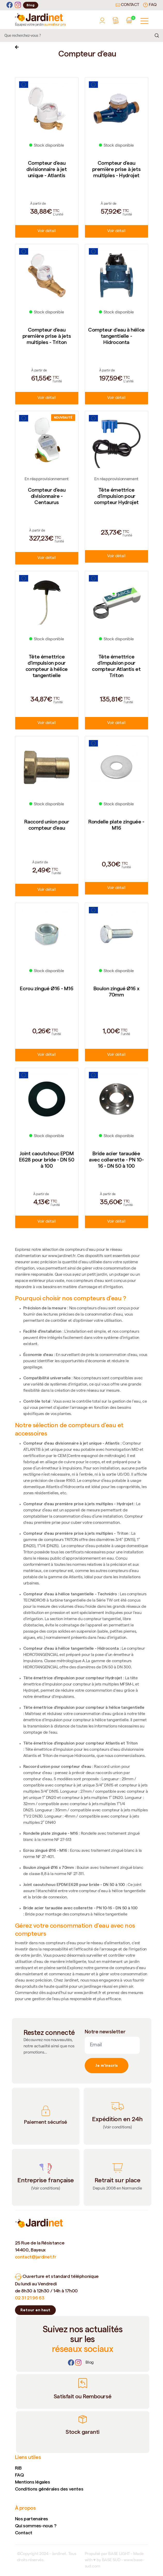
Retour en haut (35, 2310)
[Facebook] (9, 5)
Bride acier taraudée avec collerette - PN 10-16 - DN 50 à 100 (116, 1160)
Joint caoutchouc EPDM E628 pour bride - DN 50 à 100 (46, 1160)
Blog (31, 5)
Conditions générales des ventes (49, 2488)
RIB (18, 2467)
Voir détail (46, 231)
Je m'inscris (106, 2065)
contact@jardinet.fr (35, 2256)
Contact (127, 5)
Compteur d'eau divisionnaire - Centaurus (46, 496)
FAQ (150, 5)
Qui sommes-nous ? (36, 2525)
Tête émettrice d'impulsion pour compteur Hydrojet (116, 496)
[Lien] (89, 2363)
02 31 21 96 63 (29, 2297)
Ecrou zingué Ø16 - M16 (46, 988)
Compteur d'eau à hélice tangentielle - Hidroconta (116, 336)
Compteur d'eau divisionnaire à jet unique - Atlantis (46, 169)
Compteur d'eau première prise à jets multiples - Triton (46, 336)
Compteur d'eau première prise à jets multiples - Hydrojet (116, 169)
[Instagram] (18, 5)
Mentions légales (32, 2481)
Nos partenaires (31, 2518)
